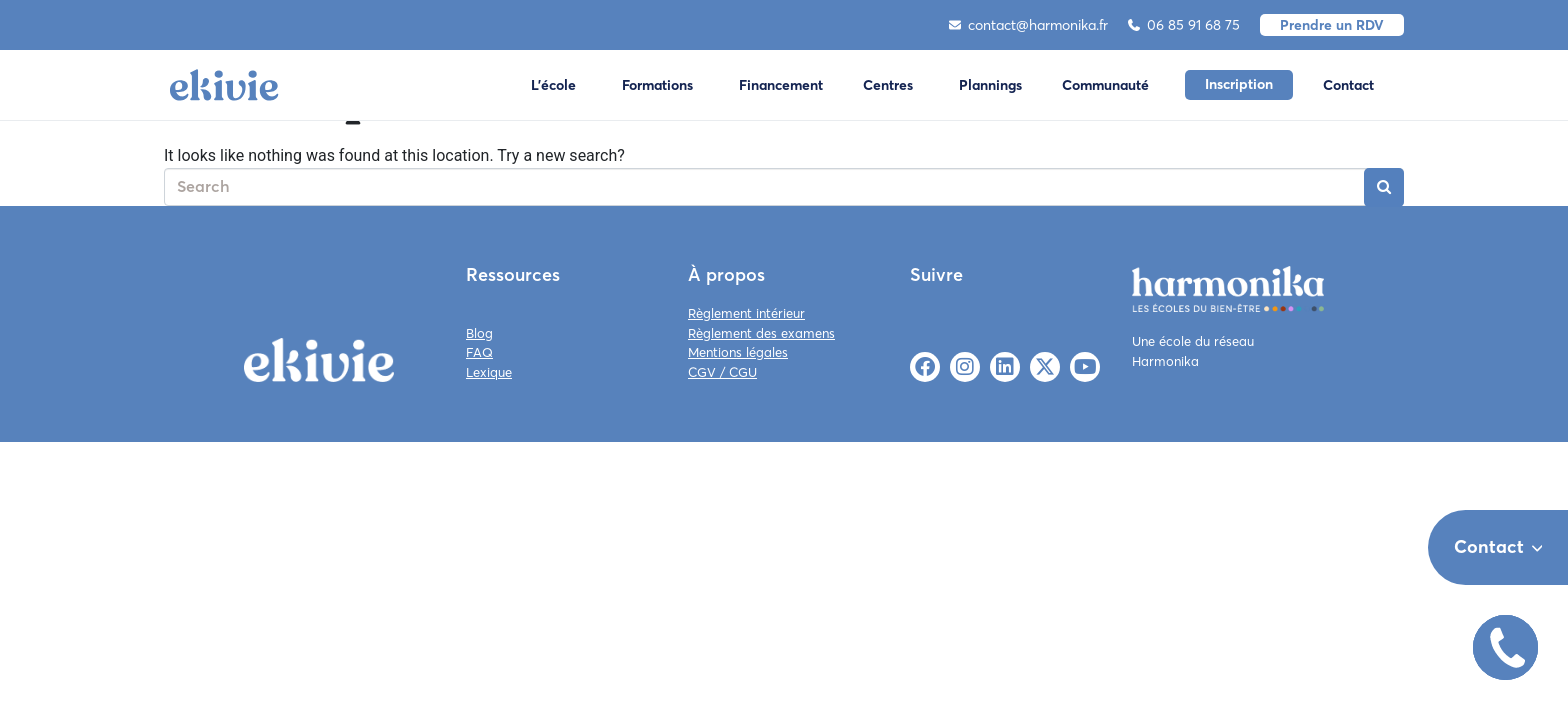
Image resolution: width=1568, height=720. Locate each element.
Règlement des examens (761, 333)
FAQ (479, 352)
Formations (657, 85)
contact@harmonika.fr (1028, 25)
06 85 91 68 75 (1184, 25)
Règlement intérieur (746, 313)
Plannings (990, 85)
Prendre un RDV (1332, 25)
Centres (888, 85)
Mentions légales (738, 352)
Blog (479, 333)
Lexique (489, 372)
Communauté (1105, 85)
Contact (1348, 85)
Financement (781, 85)
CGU (743, 372)
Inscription (1239, 84)
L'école (553, 85)
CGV (702, 372)
